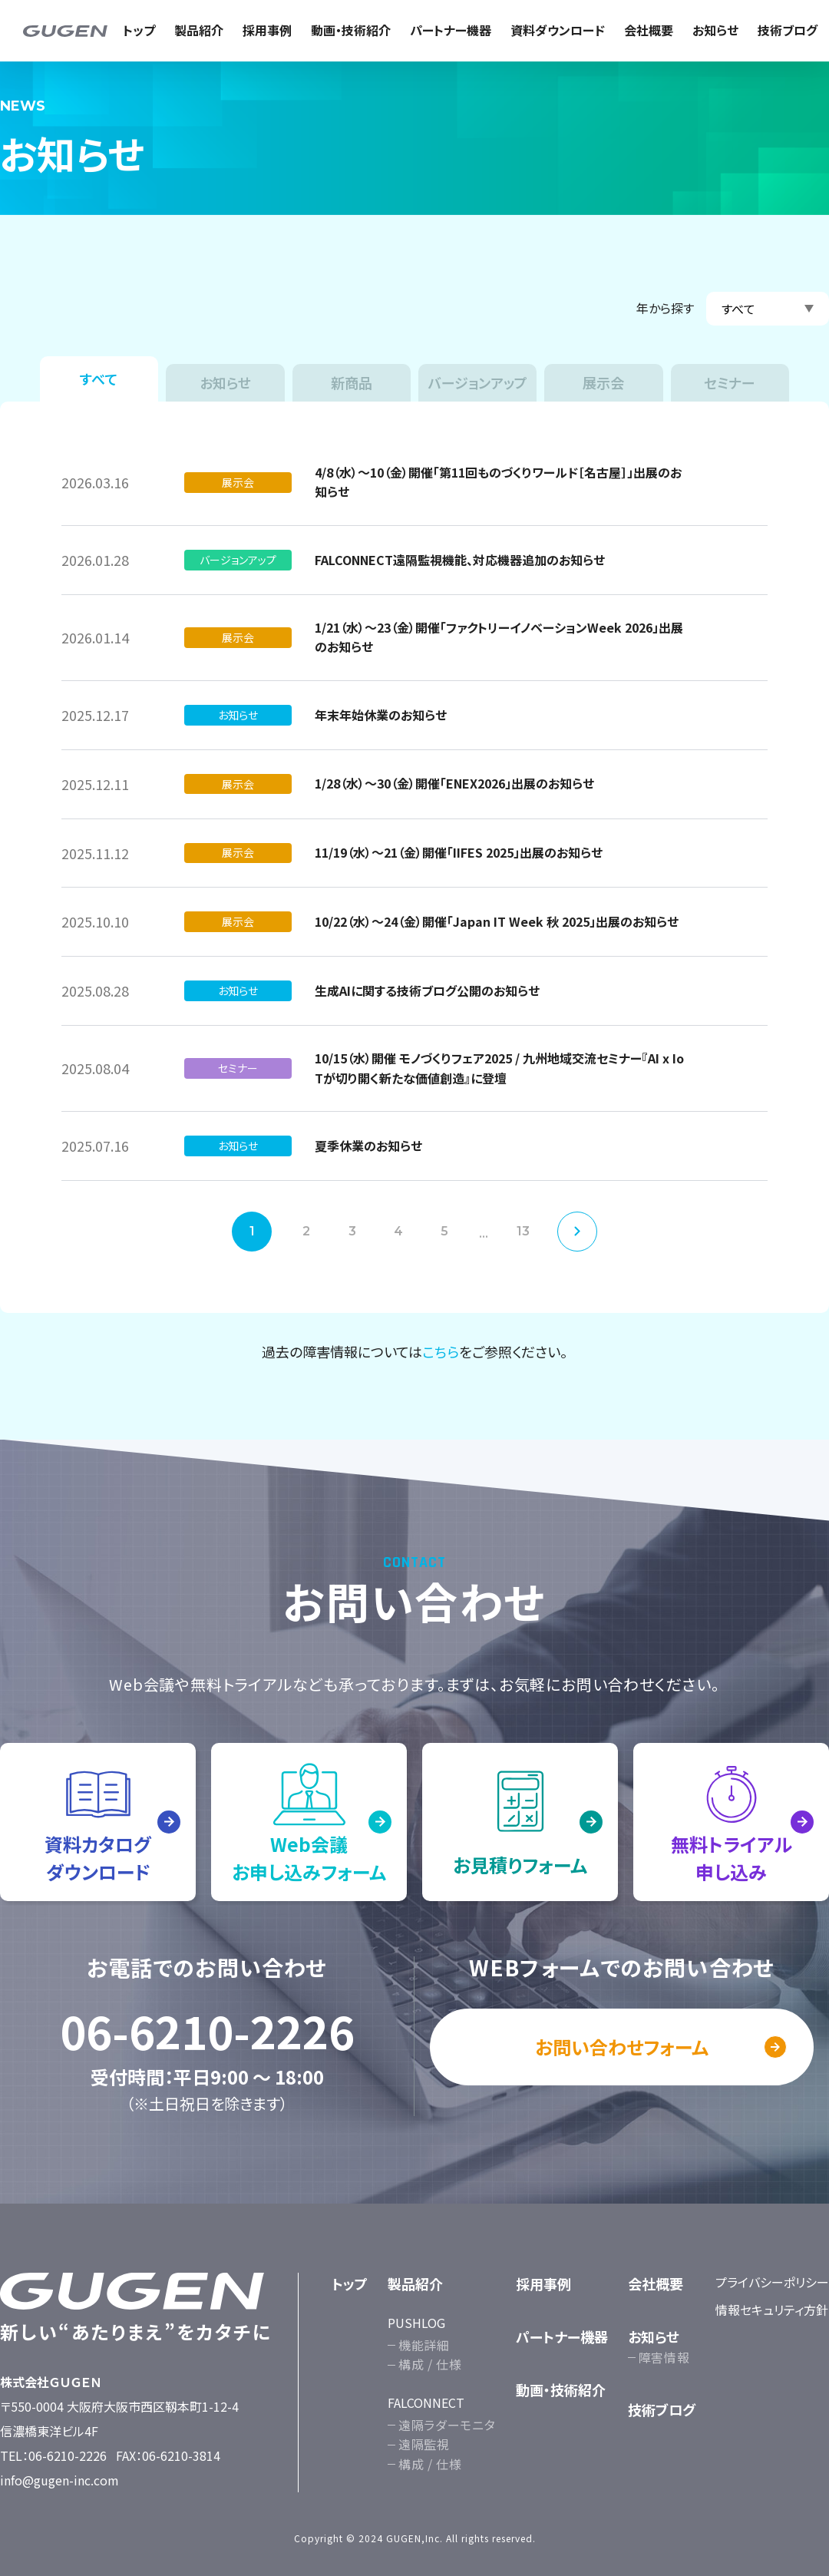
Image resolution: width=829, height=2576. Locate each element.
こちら (440, 1351)
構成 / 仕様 (429, 2364)
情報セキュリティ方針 (771, 2309)
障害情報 (664, 2357)
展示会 (603, 382)
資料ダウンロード (557, 30)
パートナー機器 (450, 30)
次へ (577, 1232)
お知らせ (715, 30)
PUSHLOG (416, 2322)
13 (523, 1231)
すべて (99, 379)
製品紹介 (198, 30)
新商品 (351, 382)
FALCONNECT (426, 2402)
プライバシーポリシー (772, 2282)
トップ (139, 30)
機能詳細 (424, 2345)
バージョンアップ (477, 382)
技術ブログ (787, 30)
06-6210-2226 (207, 2031)
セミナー (729, 382)
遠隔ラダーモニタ (446, 2425)
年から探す (665, 308)
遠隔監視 (424, 2444)
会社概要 (648, 30)
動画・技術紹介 (351, 30)
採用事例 (267, 30)
